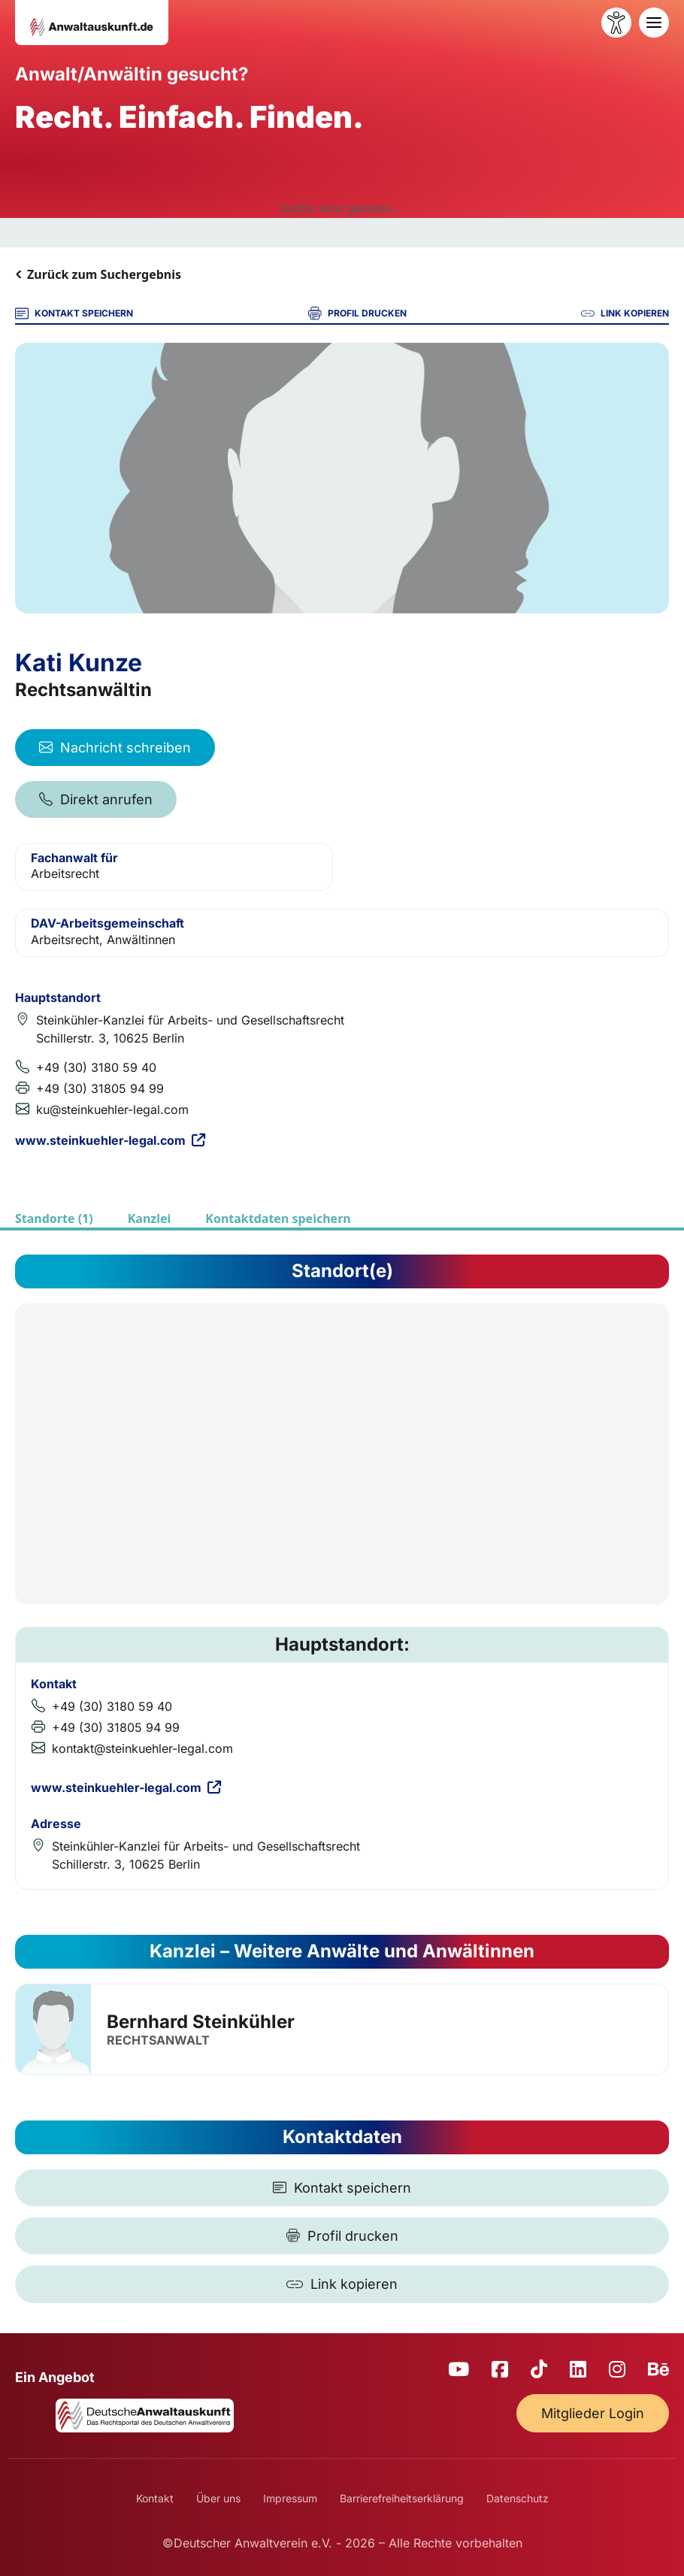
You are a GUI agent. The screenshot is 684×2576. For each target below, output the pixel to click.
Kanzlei (149, 1218)
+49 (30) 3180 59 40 (96, 1067)
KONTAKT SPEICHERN (74, 313)
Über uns (218, 2498)
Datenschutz (517, 2498)
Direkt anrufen (96, 799)
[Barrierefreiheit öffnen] (616, 23)
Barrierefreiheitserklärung (402, 2498)
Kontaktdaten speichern (277, 1218)
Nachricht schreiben (115, 747)
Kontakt (155, 2498)
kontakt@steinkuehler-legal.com (142, 1748)
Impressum (290, 2498)
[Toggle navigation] (654, 23)
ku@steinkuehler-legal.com (112, 1109)
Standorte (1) (54, 1218)
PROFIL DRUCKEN (357, 313)
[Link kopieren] (342, 2284)
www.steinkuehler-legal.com (110, 1140)
